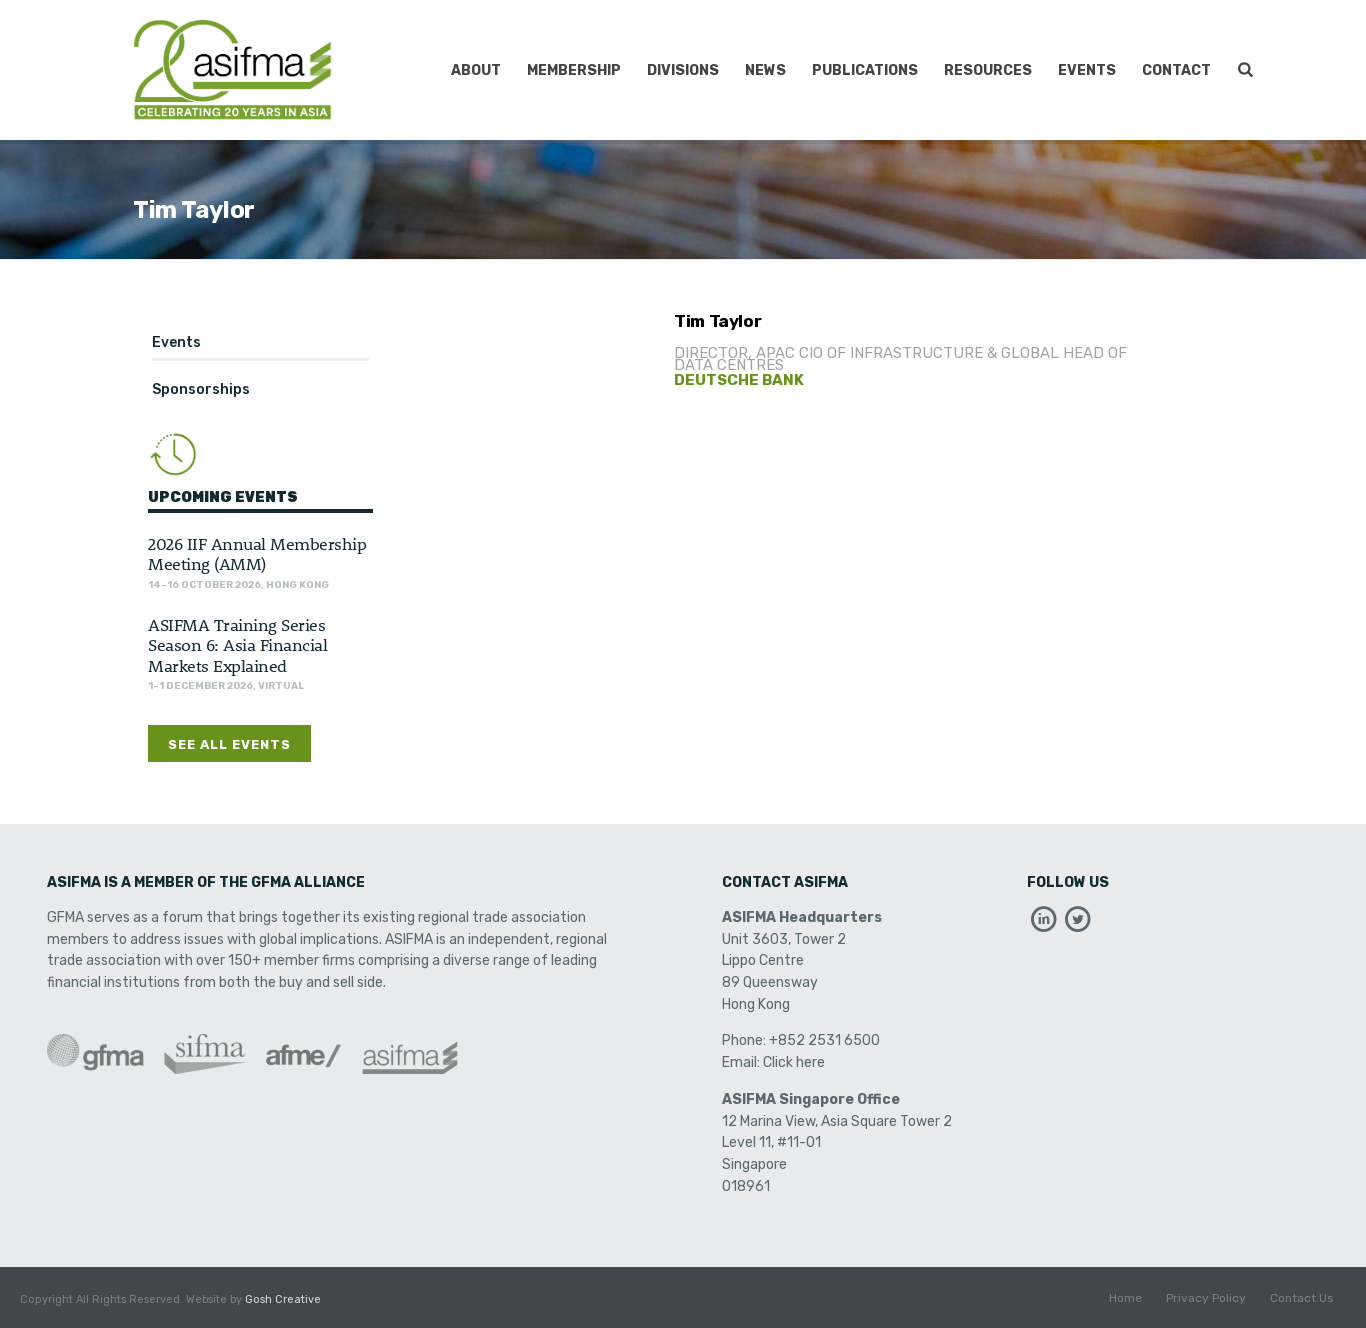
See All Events (229, 744)
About (476, 70)
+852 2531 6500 (824, 1040)
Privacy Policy (1206, 1300)
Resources (988, 70)
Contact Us (1302, 1300)
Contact (1176, 70)
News (765, 70)
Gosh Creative (283, 1299)
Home (1125, 1300)
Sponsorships (201, 389)
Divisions (683, 70)
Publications (865, 70)
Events (1087, 70)
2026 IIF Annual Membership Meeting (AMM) (257, 553)
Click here (794, 1062)
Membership (574, 70)
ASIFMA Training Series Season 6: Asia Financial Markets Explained (237, 644)
